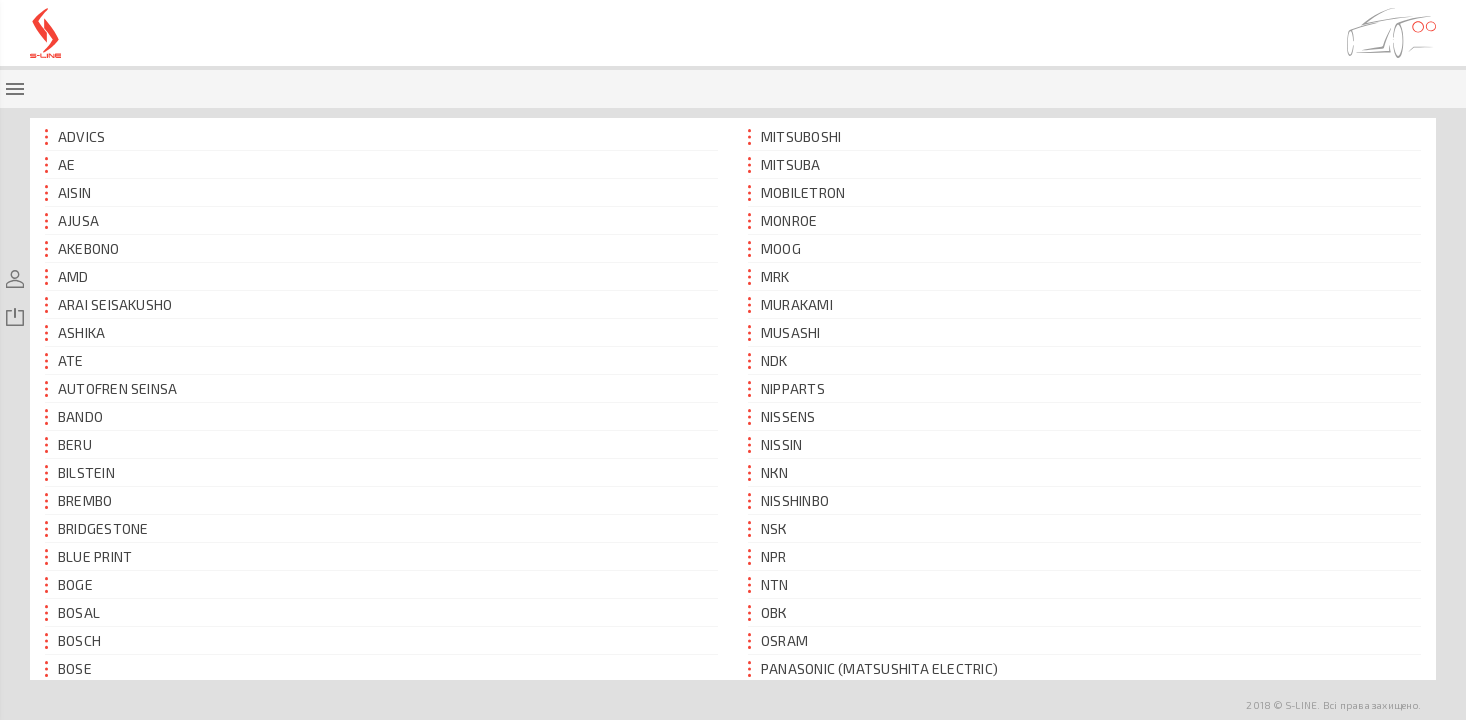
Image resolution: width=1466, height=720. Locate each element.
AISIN (68, 192)
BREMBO (78, 500)
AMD (67, 276)
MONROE (782, 220)
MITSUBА (784, 164)
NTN (768, 584)
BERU (68, 444)
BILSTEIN (80, 472)
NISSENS (782, 416)
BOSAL (72, 612)
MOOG (774, 248)
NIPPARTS (786, 388)
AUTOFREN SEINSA (111, 388)
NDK (768, 360)
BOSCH (73, 640)
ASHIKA (75, 332)
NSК (768, 528)
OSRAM (778, 640)
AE (60, 164)
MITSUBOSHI (794, 136)
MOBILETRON (796, 192)
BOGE (69, 584)
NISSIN (775, 444)
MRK (769, 276)
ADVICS (75, 136)
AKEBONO (82, 248)
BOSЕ (68, 668)
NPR (767, 556)
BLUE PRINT (88, 556)
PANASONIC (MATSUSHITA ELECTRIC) (873, 668)
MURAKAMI (790, 304)
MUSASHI (784, 332)
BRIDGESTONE (97, 528)
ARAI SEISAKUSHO (108, 304)
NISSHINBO (788, 500)
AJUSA (72, 220)
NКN (768, 472)
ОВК (768, 612)
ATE (64, 360)
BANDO (74, 416)
